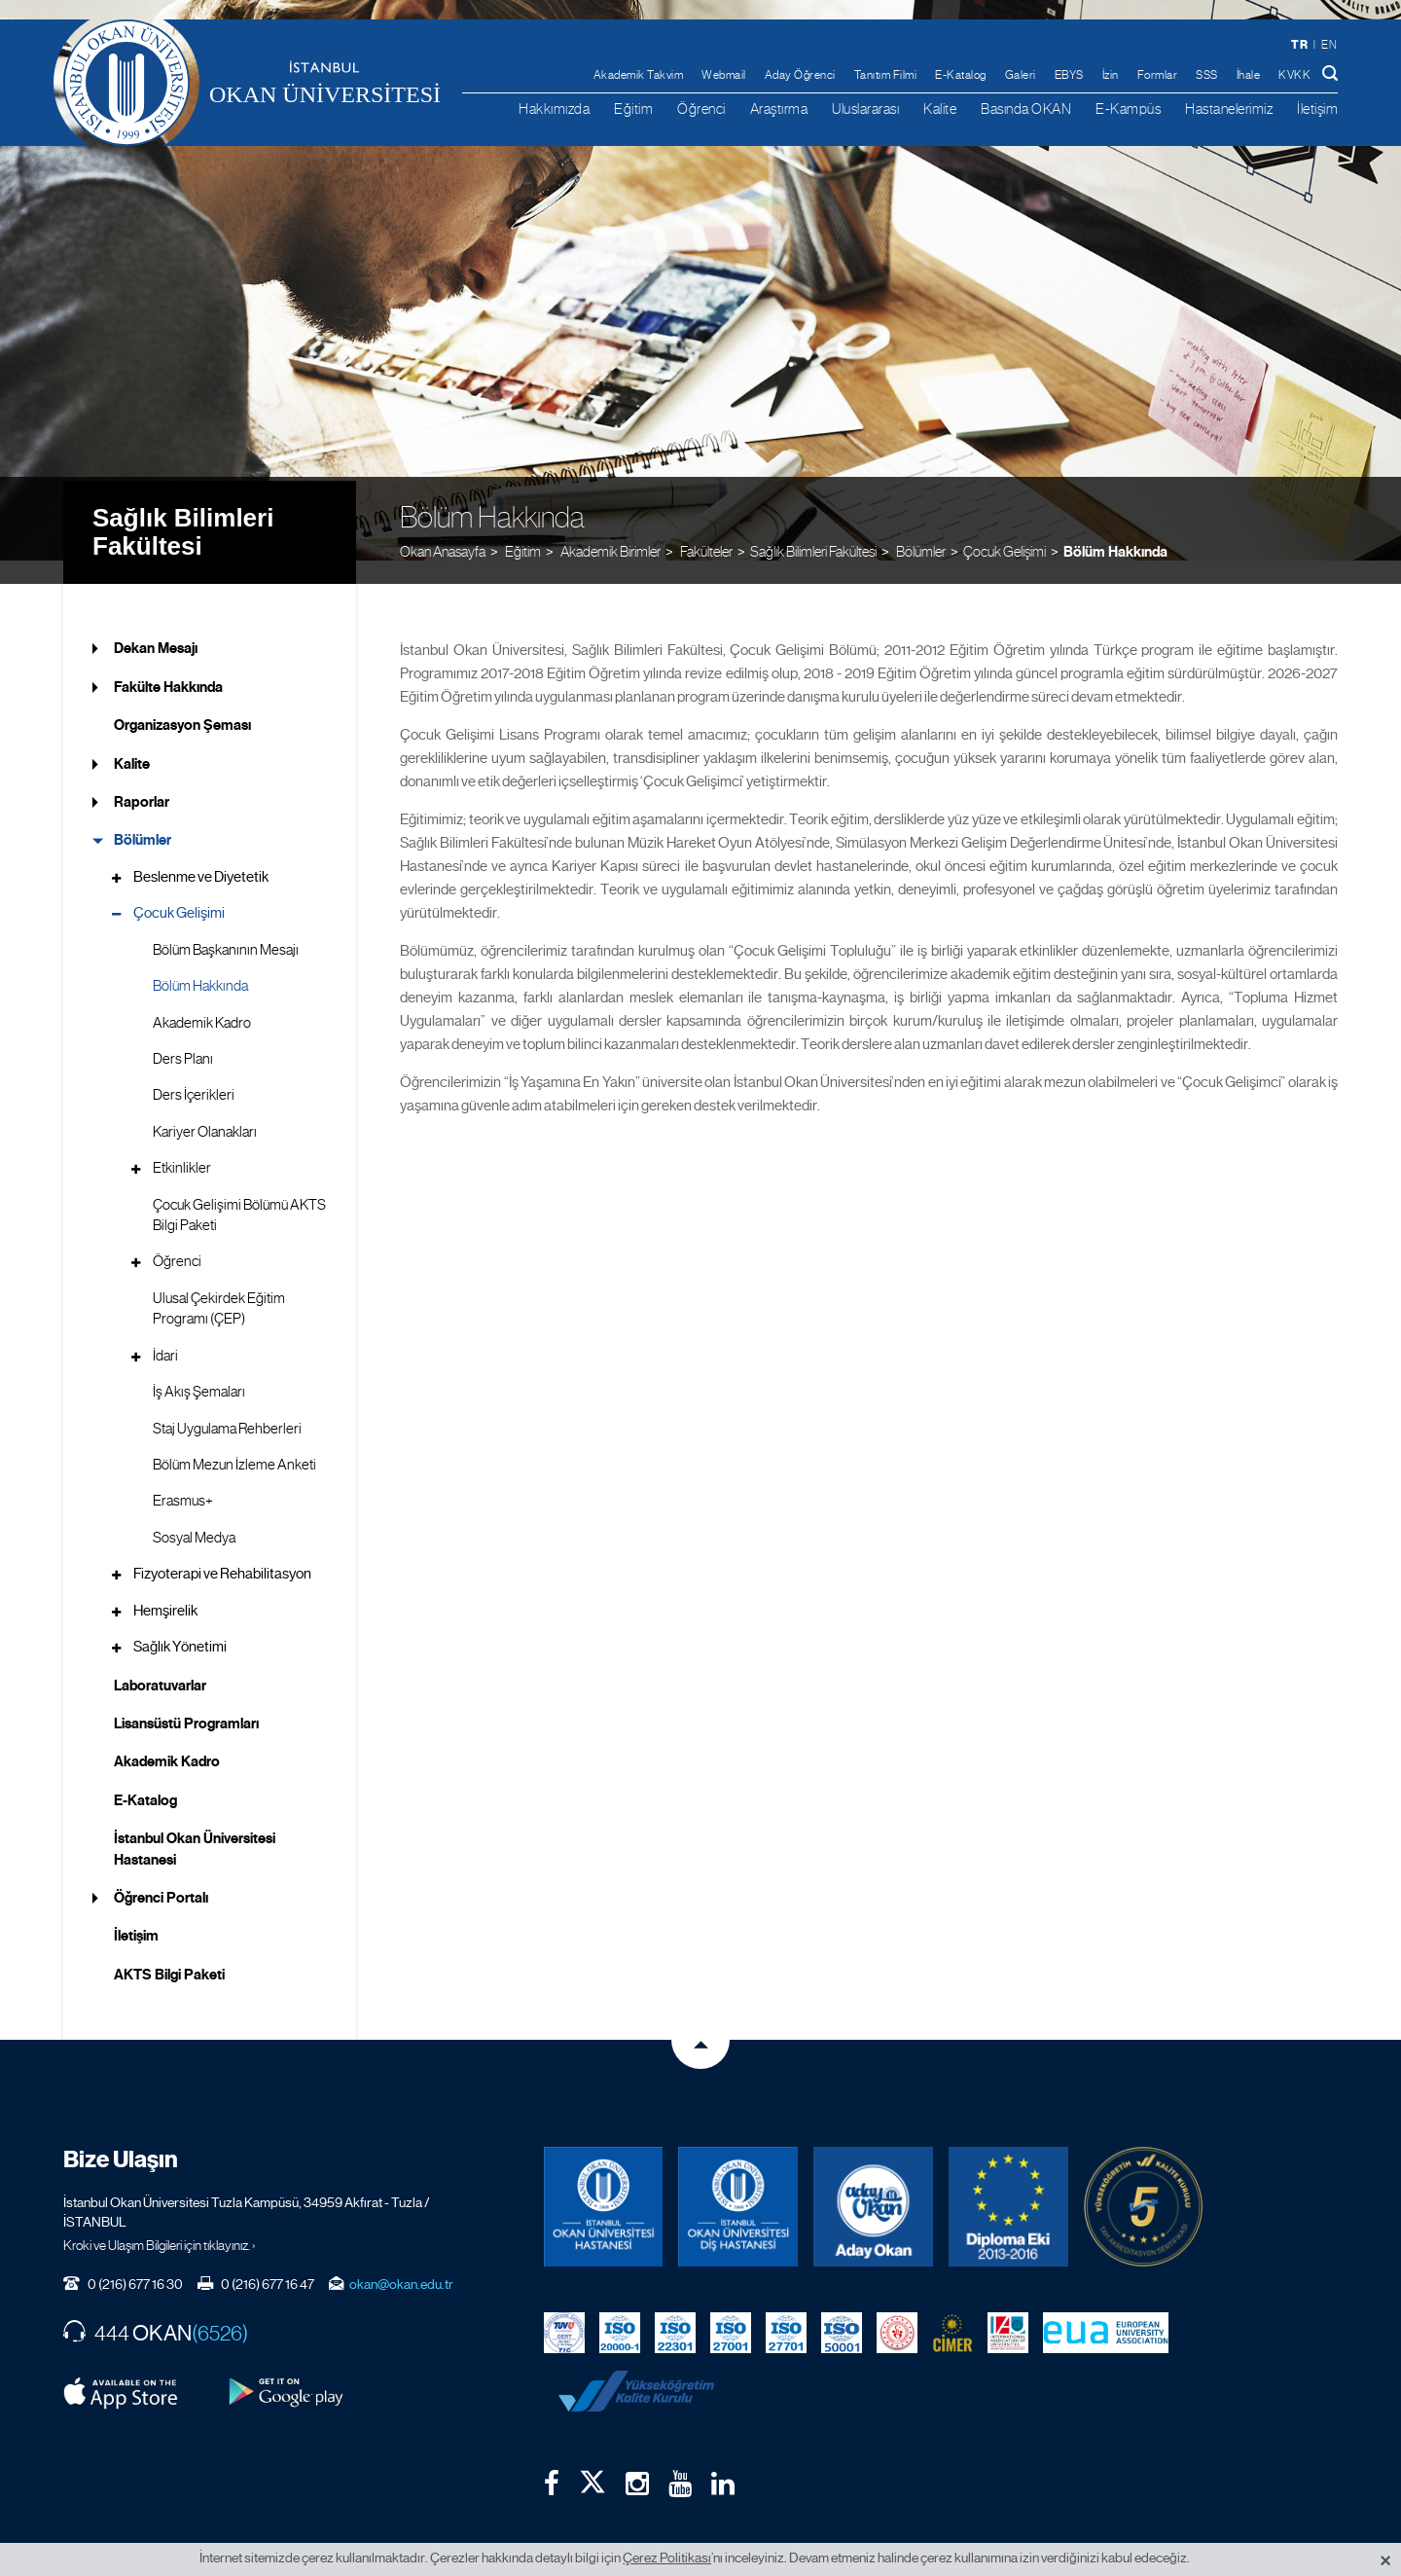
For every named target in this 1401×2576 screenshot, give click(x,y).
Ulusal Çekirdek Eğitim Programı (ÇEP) (219, 1285)
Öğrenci (701, 108)
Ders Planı (183, 1035)
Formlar (1157, 75)
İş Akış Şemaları (199, 1368)
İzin (1110, 75)
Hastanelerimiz (1229, 108)
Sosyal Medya (194, 1514)
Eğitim (633, 108)
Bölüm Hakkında (1115, 526)
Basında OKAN (1026, 108)
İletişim (1317, 108)
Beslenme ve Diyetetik (201, 853)
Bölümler (142, 816)
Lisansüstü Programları (186, 1700)
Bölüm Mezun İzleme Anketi (234, 1441)
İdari (165, 1331)
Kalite (939, 108)
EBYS (1069, 75)
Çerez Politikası (667, 2557)
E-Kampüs (1128, 108)
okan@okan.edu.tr (401, 2260)
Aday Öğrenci (800, 75)
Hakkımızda (554, 108)
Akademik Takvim (638, 75)
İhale (1249, 75)
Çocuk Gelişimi (1004, 526)
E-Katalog (961, 75)
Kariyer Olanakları (205, 1107)
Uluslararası (865, 108)
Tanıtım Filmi (885, 75)
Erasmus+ (183, 1477)
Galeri (1020, 75)
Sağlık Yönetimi (180, 1623)
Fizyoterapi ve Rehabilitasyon (222, 1550)
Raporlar (141, 778)
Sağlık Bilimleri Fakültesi (182, 506)
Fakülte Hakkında (168, 662)
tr (1299, 44)
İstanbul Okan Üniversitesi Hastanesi (194, 1825)
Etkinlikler (182, 1144)
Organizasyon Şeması (182, 701)
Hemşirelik (165, 1586)
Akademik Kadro (202, 998)
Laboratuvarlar (160, 1661)
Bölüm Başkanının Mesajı (226, 925)
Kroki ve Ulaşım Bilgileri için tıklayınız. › (159, 2221)
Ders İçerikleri (193, 1071)
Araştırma (779, 108)
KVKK (1294, 75)
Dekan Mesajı (156, 625)
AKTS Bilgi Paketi (169, 1951)
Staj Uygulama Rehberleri (227, 1404)
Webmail (723, 75)
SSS (1207, 75)
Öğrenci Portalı (161, 1874)
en (1329, 45)
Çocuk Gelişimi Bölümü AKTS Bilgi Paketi (239, 1191)
